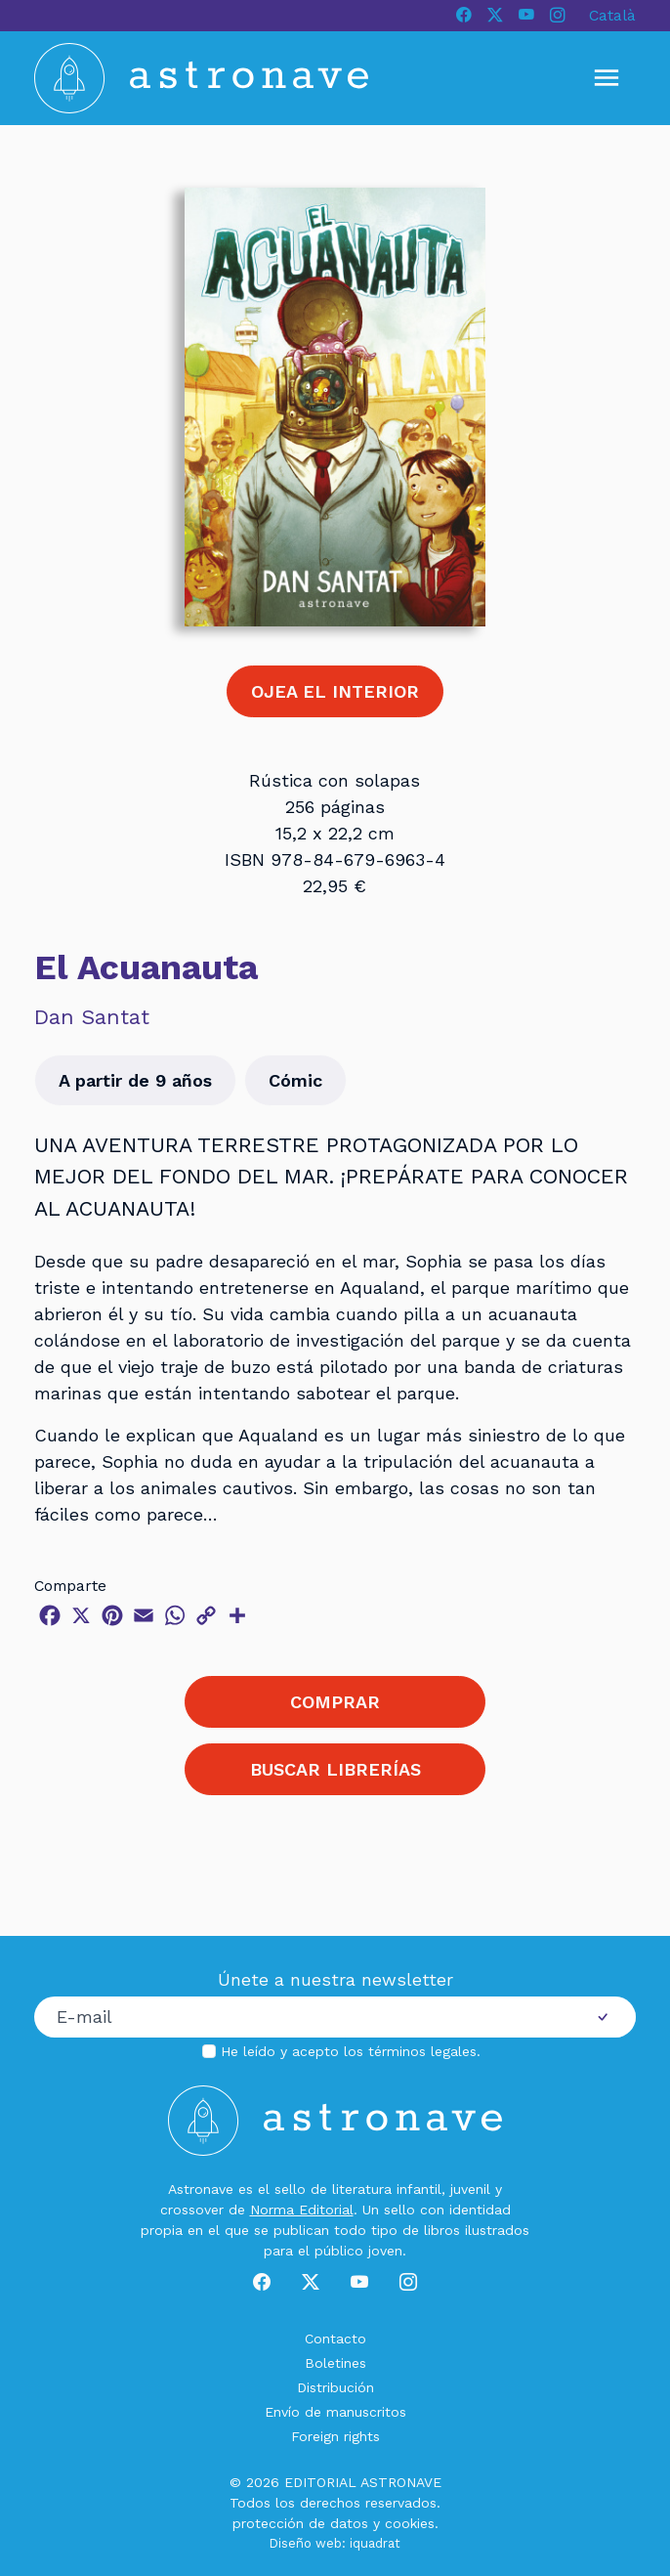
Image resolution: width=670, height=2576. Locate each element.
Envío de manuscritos (335, 2412)
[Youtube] (526, 15)
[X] (495, 15)
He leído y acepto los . (351, 2051)
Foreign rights (335, 2436)
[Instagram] (557, 15)
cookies (410, 2523)
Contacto (335, 2338)
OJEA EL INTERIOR (335, 691)
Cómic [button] (295, 1080)
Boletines (335, 2363)
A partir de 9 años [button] (135, 1080)
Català (612, 15)
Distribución (335, 2387)
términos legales (422, 2051)
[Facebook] (464, 15)
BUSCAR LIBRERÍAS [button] (335, 1769)
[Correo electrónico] (302, 2017)
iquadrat (375, 2543)
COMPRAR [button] (335, 1702)
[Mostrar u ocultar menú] (606, 78)
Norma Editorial (302, 2209)
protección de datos (300, 2523)
